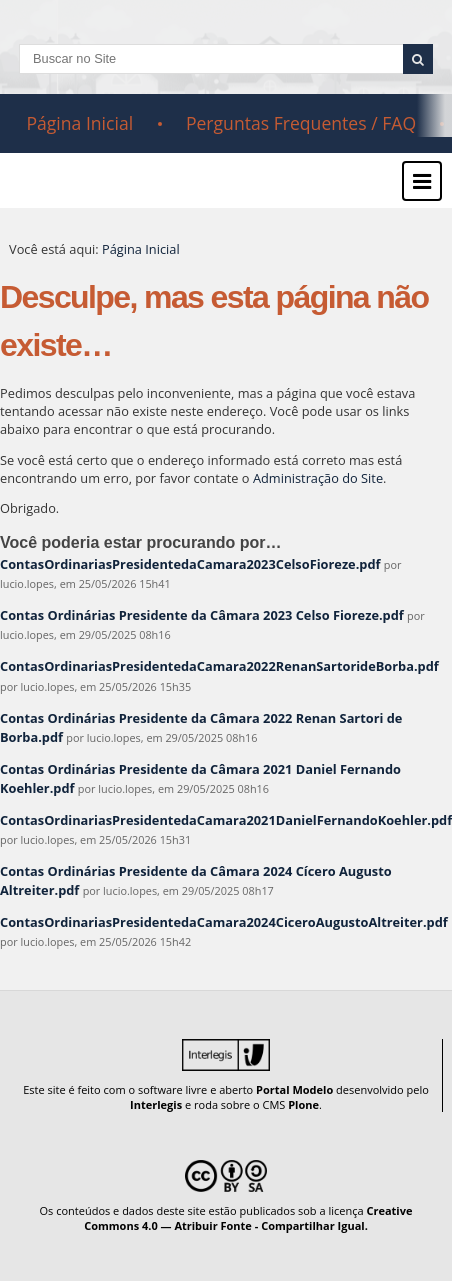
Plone (303, 1104)
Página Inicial (79, 123)
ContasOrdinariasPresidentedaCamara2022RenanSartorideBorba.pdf (219, 666)
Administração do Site (318, 478)
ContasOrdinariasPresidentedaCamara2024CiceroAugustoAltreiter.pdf (224, 922)
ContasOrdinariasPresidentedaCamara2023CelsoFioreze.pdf (190, 564)
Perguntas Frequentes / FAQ (301, 123)
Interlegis (156, 1104)
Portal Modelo (294, 1089)
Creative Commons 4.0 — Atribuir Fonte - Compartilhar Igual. (248, 1218)
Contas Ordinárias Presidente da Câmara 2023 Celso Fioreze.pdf (202, 615)
